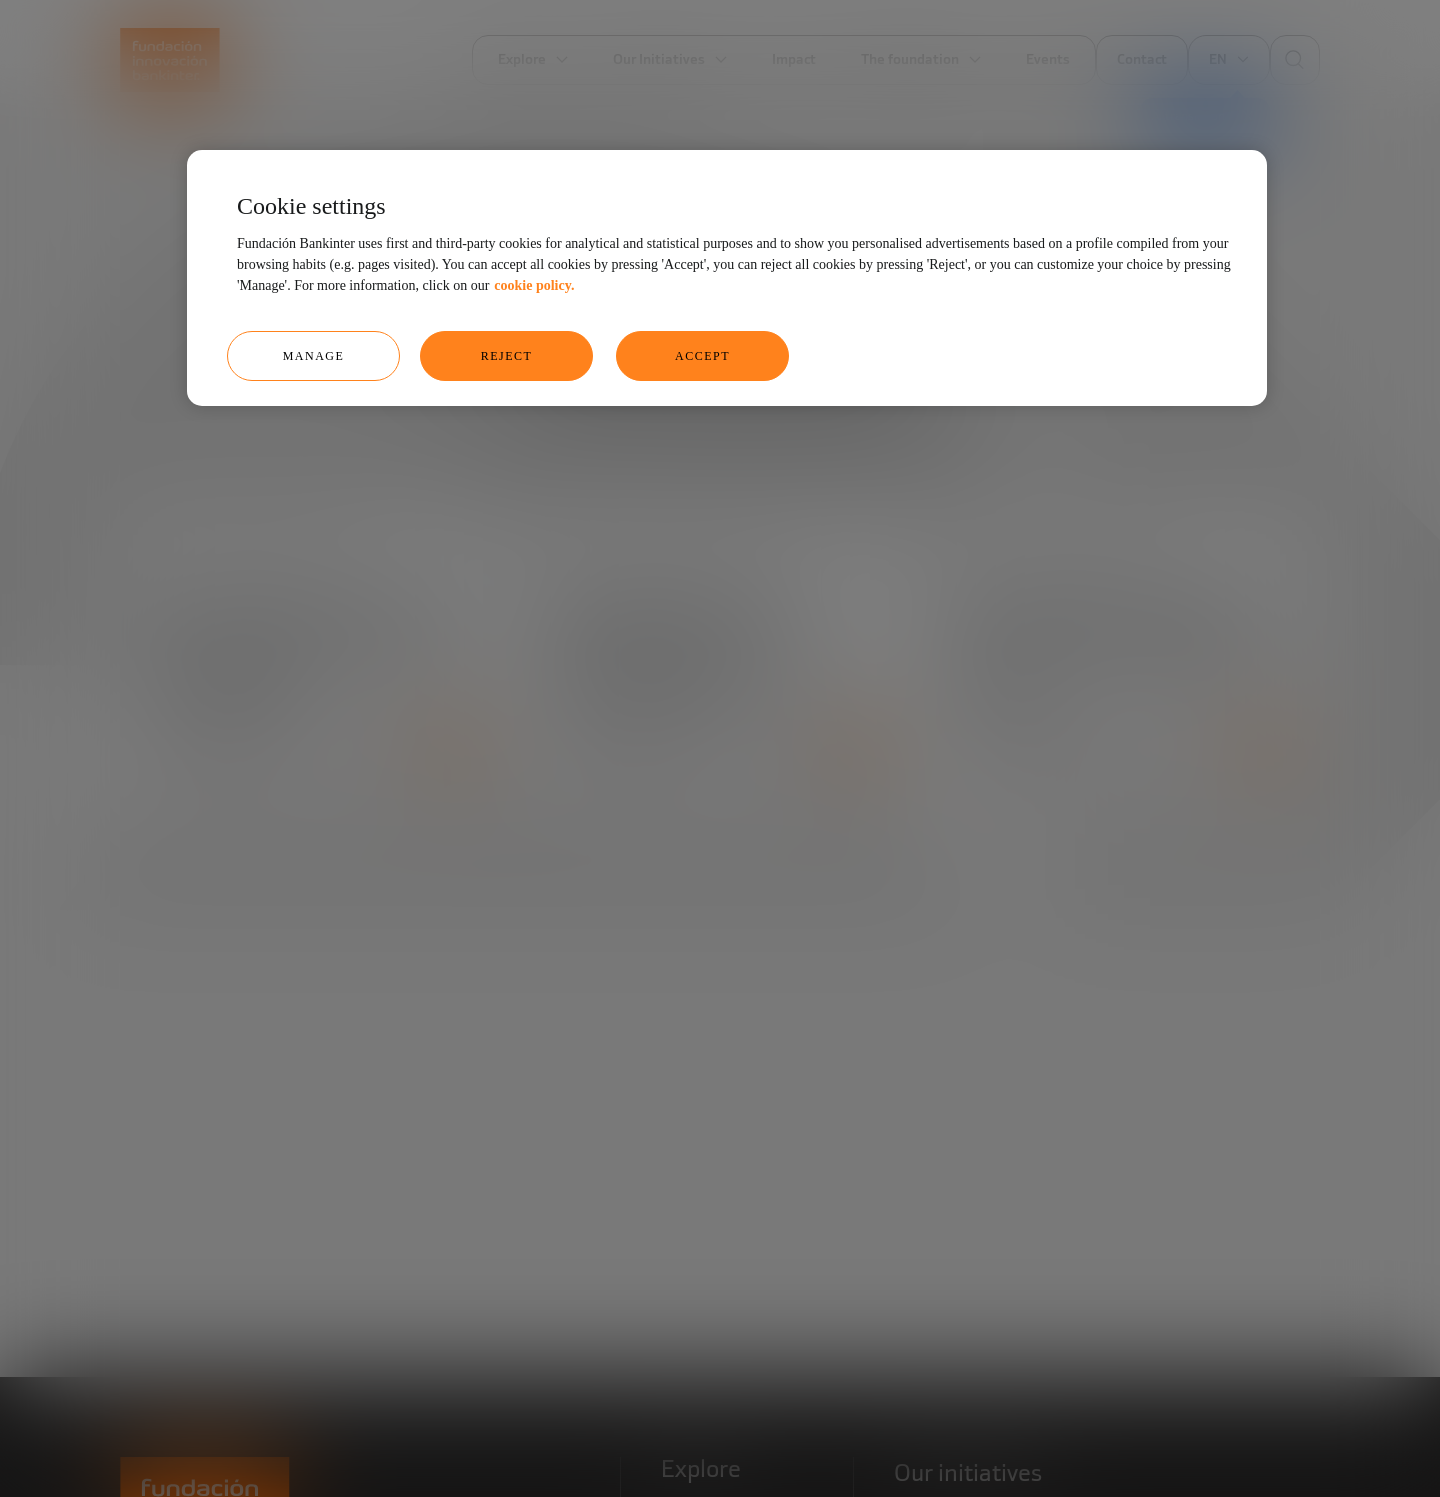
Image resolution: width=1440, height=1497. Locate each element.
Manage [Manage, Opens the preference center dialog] (314, 356)
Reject (507, 356)
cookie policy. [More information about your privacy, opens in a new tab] (534, 285)
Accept (702, 356)
